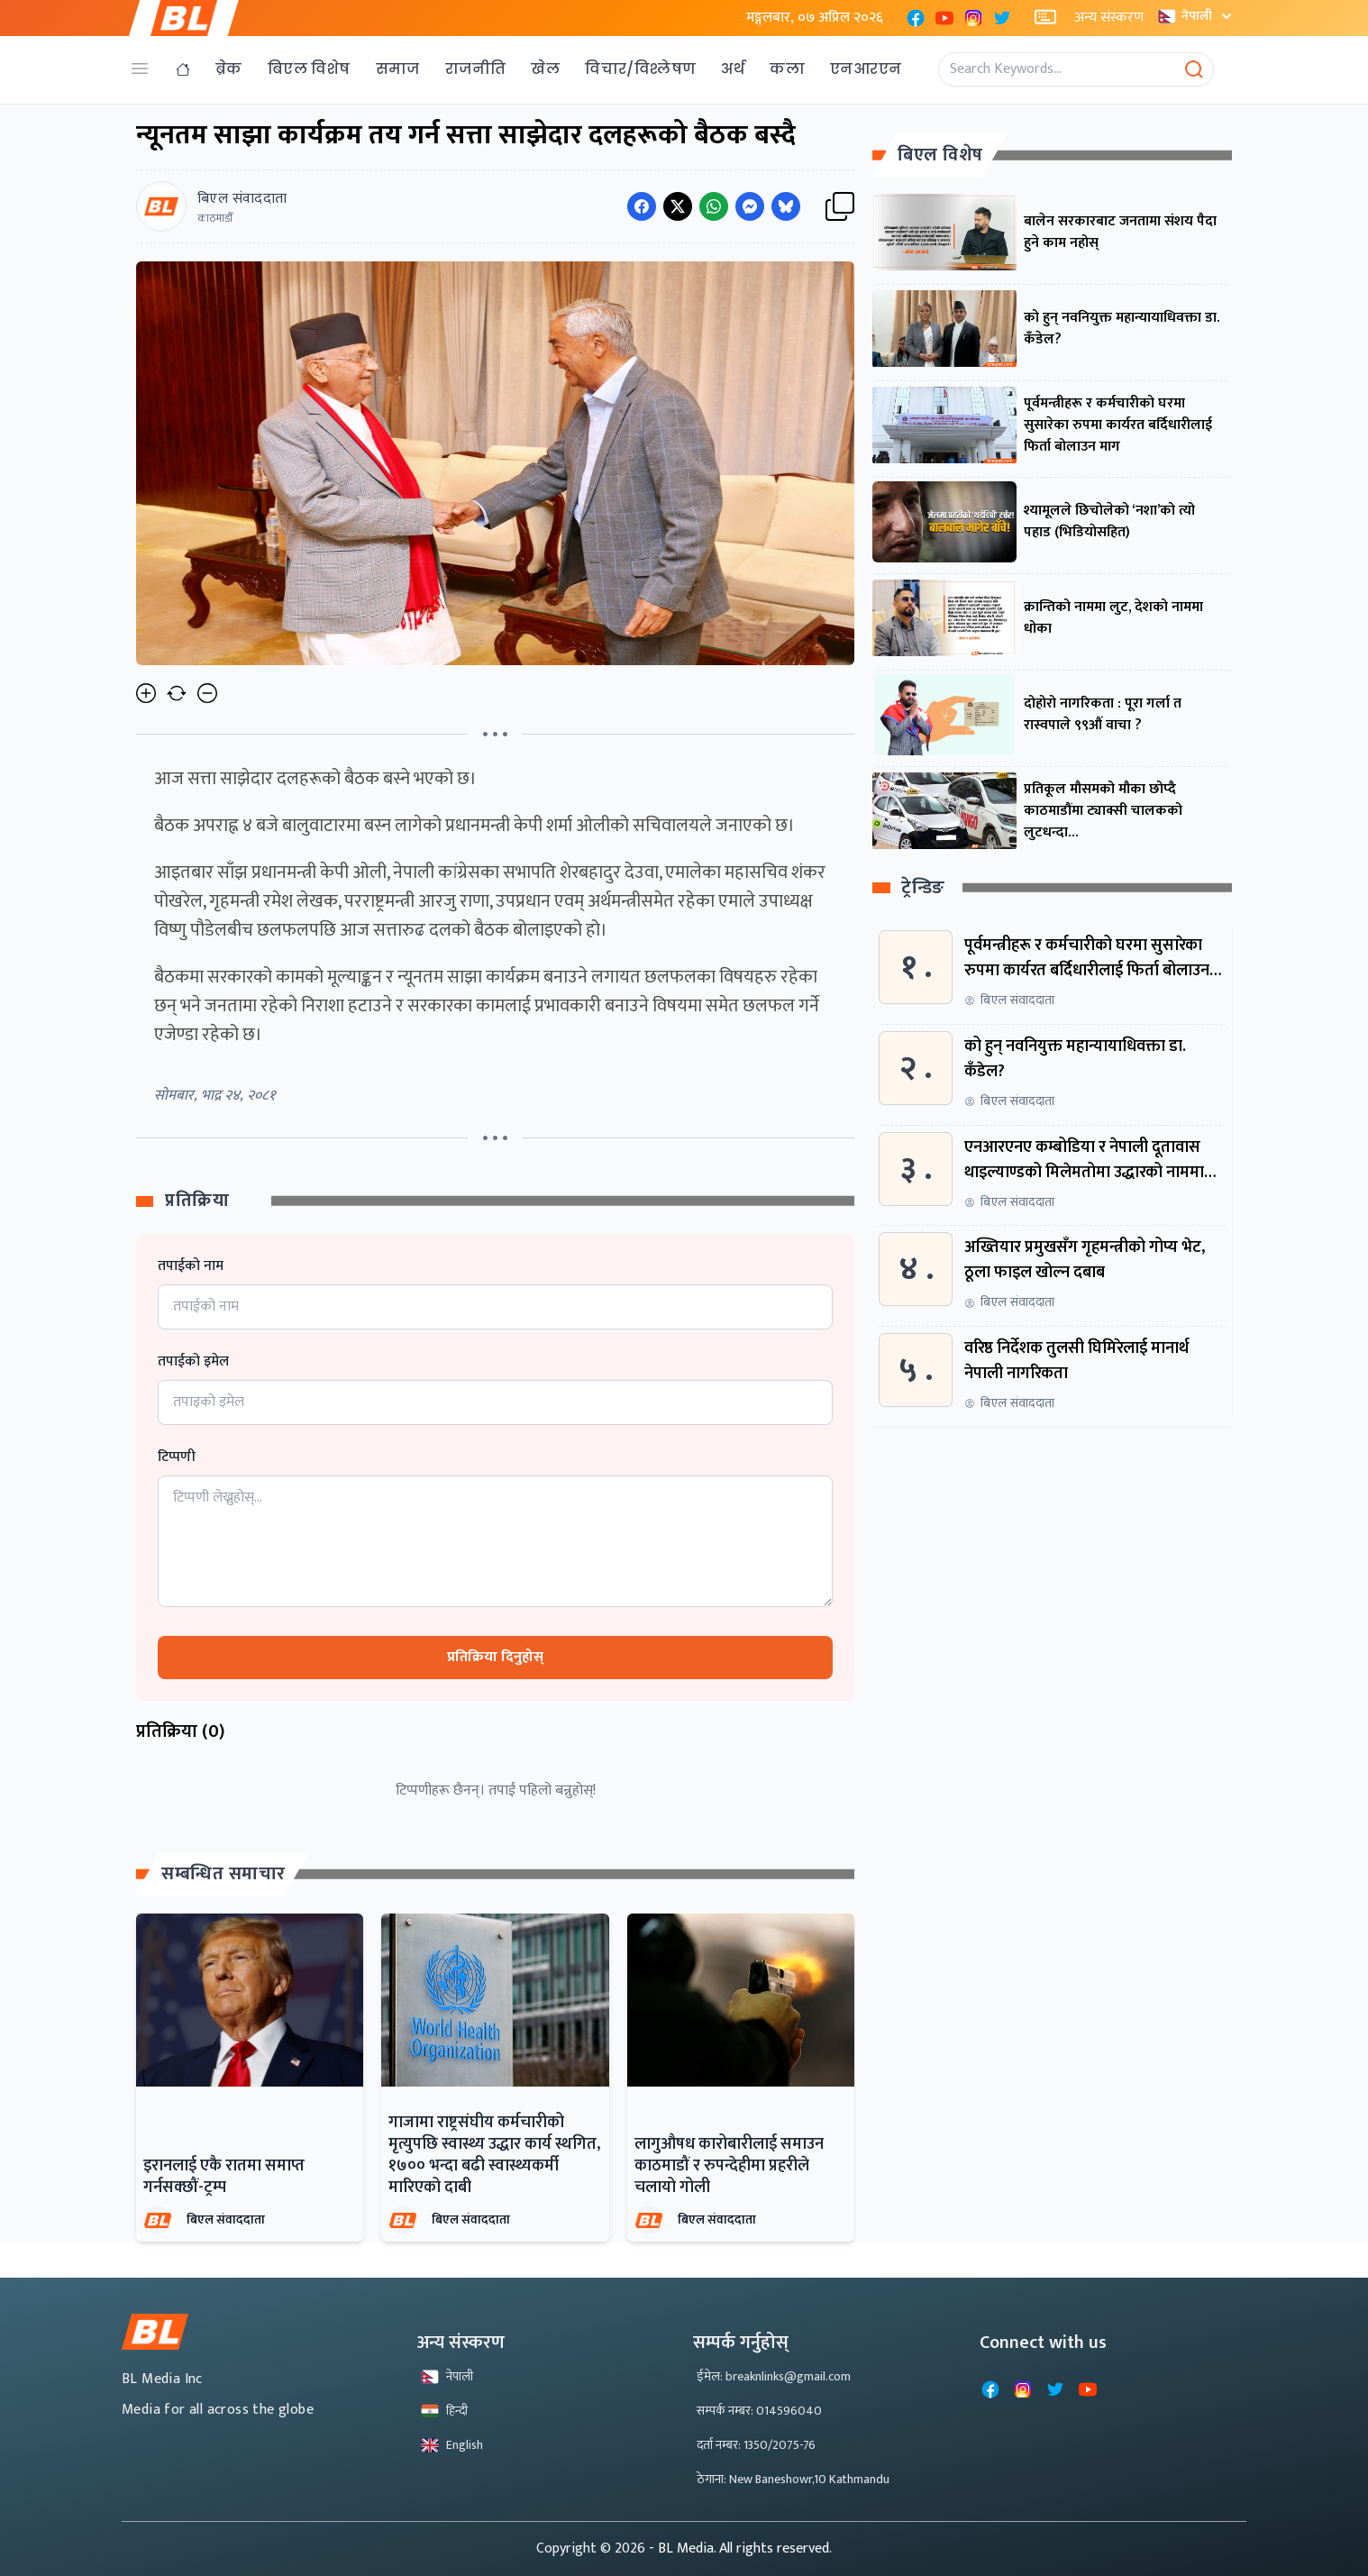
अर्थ (732, 69)
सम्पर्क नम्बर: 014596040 (759, 2410)
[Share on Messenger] (749, 206)
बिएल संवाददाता (226, 2219)
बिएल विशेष (309, 69)
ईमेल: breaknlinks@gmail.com (774, 2376)
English (452, 2444)
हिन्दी (444, 2410)
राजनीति (475, 69)
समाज (398, 69)
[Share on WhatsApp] (713, 206)
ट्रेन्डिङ (923, 888)
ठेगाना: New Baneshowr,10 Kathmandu (793, 2479)
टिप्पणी (177, 1457)
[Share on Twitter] (677, 206)
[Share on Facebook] (641, 206)
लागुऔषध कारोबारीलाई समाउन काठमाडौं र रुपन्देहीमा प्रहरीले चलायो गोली (729, 2166)
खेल (545, 69)
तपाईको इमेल (193, 1362)
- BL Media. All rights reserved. (740, 2548)
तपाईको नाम (190, 1266)
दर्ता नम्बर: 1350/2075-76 (756, 2444)
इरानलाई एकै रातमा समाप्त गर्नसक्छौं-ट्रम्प (224, 2176)
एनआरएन (865, 69)
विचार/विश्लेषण (640, 69)
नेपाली (1197, 15)
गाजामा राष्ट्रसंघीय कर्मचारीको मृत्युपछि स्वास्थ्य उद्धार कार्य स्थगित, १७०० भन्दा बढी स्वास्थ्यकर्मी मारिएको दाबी (494, 2155)
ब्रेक (228, 69)
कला (787, 69)
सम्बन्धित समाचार (223, 1874)
